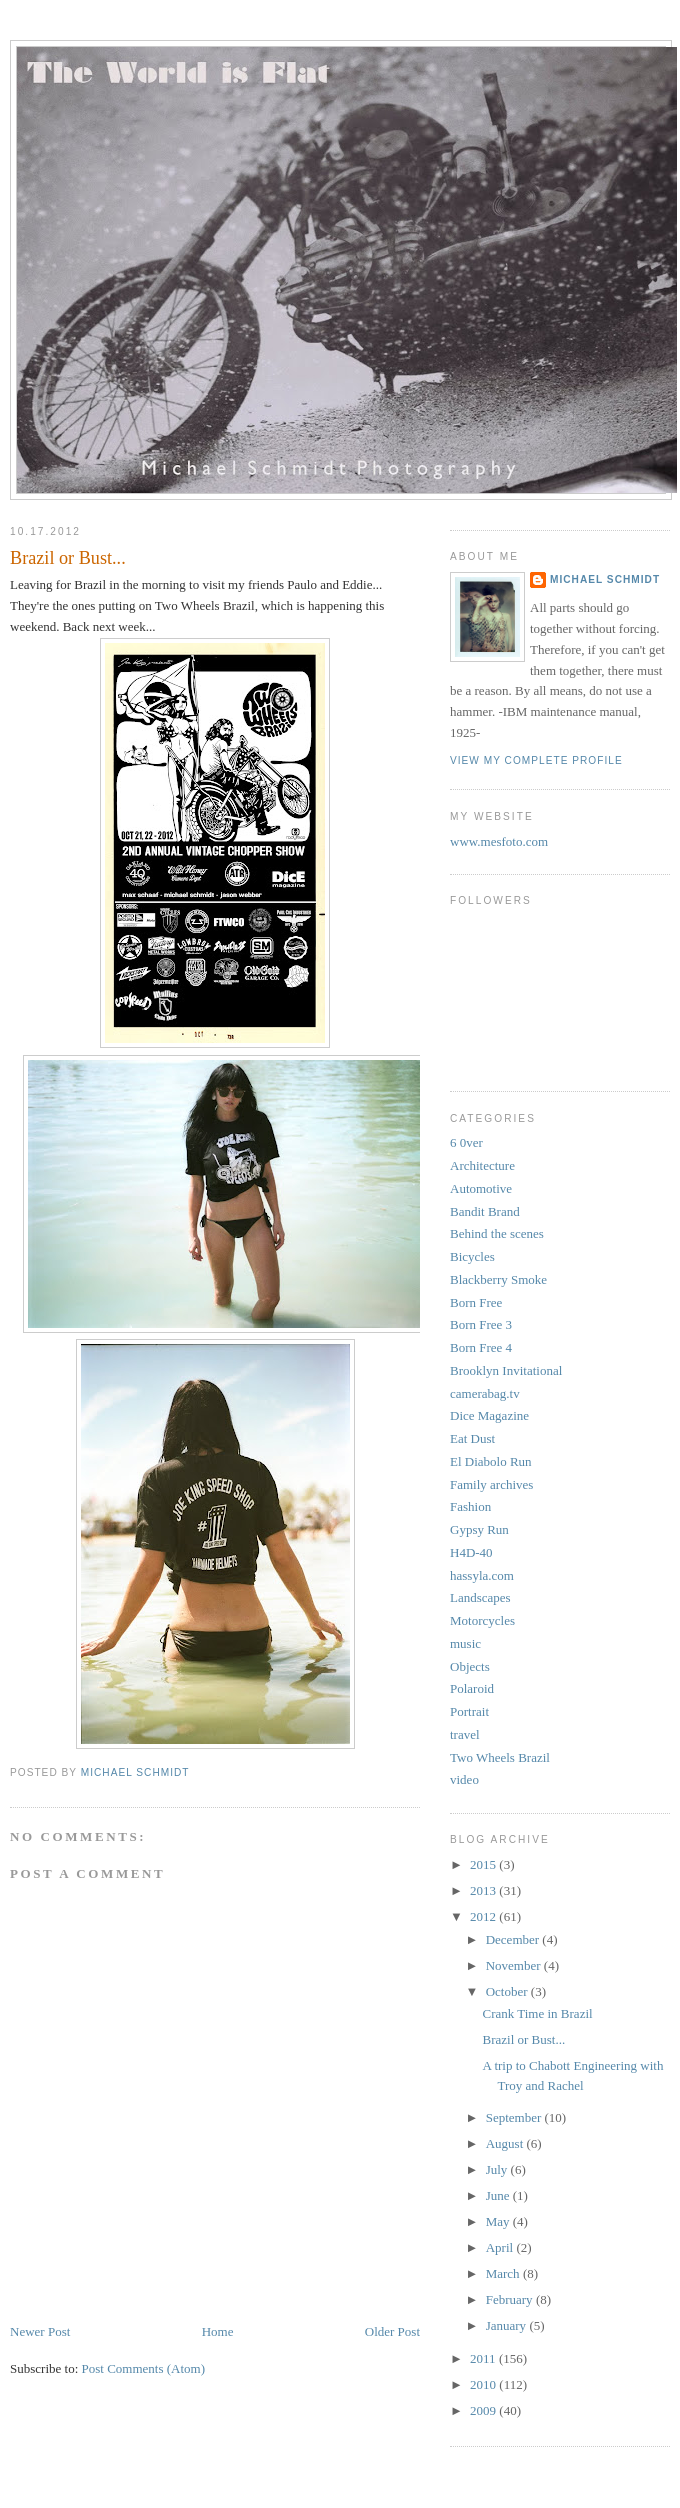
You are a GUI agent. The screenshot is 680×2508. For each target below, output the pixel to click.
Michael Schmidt (605, 579)
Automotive (481, 1188)
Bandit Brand (485, 1211)
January (508, 2325)
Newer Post (40, 2331)
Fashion (470, 1506)
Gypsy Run (479, 1529)
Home (218, 2331)
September (515, 2117)
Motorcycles (482, 1620)
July (498, 2169)
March (504, 2273)
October (508, 1991)
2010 (484, 2384)
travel (465, 1734)
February (511, 2299)
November (515, 1965)
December (514, 1939)
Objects (470, 1666)
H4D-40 (471, 1552)
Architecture (482, 1165)
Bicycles (472, 1256)
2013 (484, 1890)
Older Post (392, 2331)
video (464, 1779)
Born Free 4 (481, 1347)
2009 (484, 2410)
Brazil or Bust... (523, 2039)
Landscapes (480, 1597)
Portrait (469, 1711)
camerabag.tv (485, 1393)
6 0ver (466, 1142)
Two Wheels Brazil (500, 1757)
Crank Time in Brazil (537, 2013)
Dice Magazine (489, 1415)
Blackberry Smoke (498, 1279)
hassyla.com (482, 1575)
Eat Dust (472, 1438)
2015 (484, 1864)
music (465, 1643)
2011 (484, 2358)
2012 (484, 1916)
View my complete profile (536, 760)
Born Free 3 (481, 1324)
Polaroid (472, 1688)
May (499, 2221)
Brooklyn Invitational (506, 1370)
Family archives (491, 1484)
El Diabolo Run (491, 1461)
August (506, 2143)
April (501, 2247)
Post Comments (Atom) (144, 2368)
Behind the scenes (497, 1233)
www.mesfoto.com (499, 841)
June (499, 2195)
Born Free (476, 1302)
